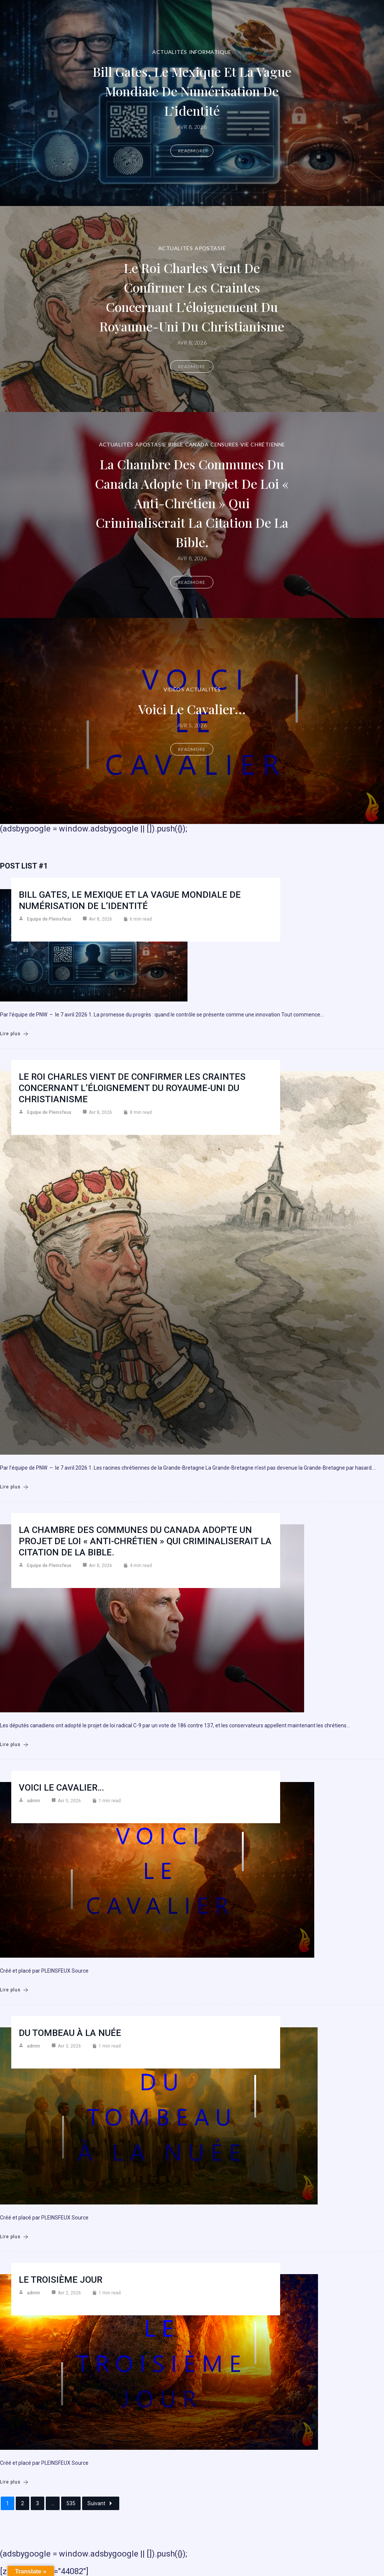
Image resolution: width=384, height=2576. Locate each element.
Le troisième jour (60, 2280)
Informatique (210, 52)
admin (33, 1800)
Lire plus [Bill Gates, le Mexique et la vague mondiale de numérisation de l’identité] (14, 1034)
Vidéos (174, 689)
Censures (224, 444)
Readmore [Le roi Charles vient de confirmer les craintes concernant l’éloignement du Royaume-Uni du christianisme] (192, 376)
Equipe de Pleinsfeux (49, 919)
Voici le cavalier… (192, 708)
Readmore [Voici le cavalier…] (192, 749)
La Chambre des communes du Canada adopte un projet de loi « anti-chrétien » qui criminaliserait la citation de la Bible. (192, 502)
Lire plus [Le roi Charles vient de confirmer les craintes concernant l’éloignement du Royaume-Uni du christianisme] (14, 1487)
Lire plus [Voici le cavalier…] (14, 1990)
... (52, 2503)
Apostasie (210, 238)
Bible (175, 444)
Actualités (169, 52)
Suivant (100, 2503)
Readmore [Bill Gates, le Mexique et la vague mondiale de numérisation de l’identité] (192, 151)
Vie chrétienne (262, 444)
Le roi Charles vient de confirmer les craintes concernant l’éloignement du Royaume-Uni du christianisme (192, 296)
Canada (197, 444)
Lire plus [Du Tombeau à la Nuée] (14, 2237)
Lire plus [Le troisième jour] (14, 2482)
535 (70, 2503)
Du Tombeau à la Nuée (70, 2033)
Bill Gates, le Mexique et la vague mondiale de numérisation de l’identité (192, 90)
